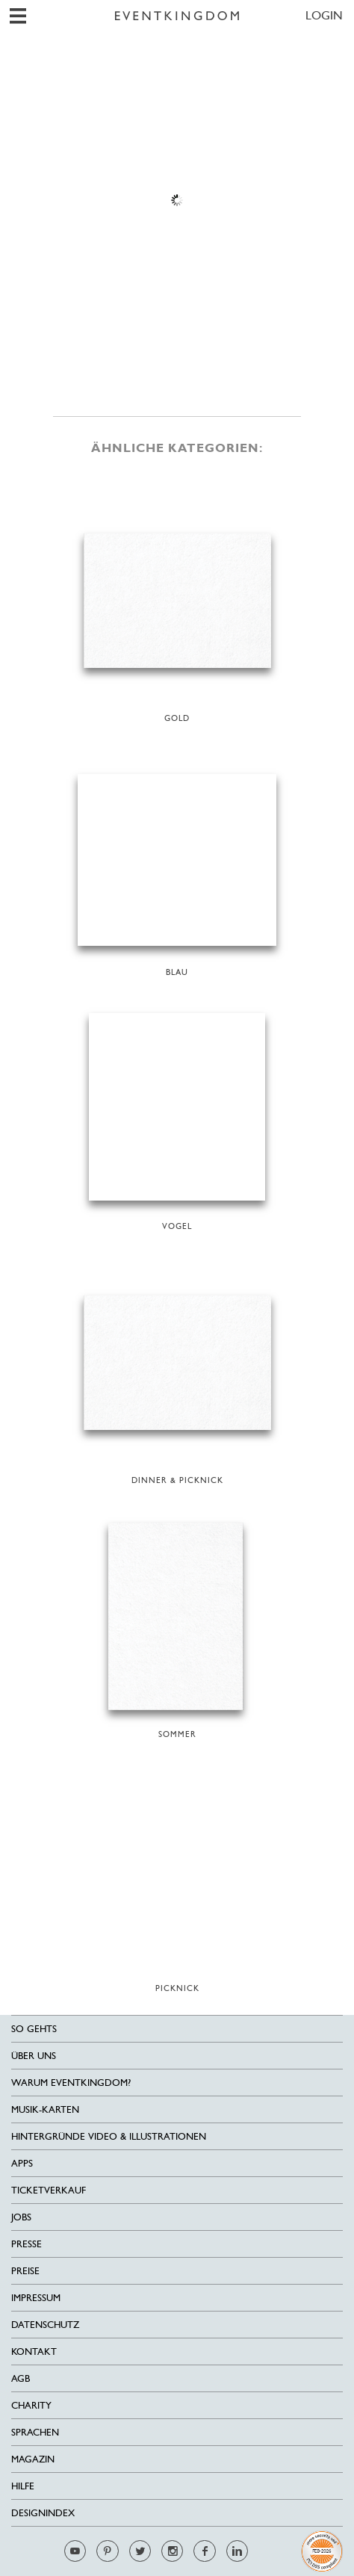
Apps (22, 2163)
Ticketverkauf (48, 2190)
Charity (31, 2405)
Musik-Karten (45, 2109)
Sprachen (35, 2432)
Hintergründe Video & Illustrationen (108, 2136)
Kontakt (34, 2351)
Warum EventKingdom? (71, 2082)
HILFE (22, 2486)
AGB (20, 2378)
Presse (26, 2244)
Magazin (33, 2459)
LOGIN (324, 15)
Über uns (33, 2055)
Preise (25, 2270)
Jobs (21, 2217)
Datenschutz (45, 2324)
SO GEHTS (34, 2028)
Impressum (35, 2297)
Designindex (43, 2512)
